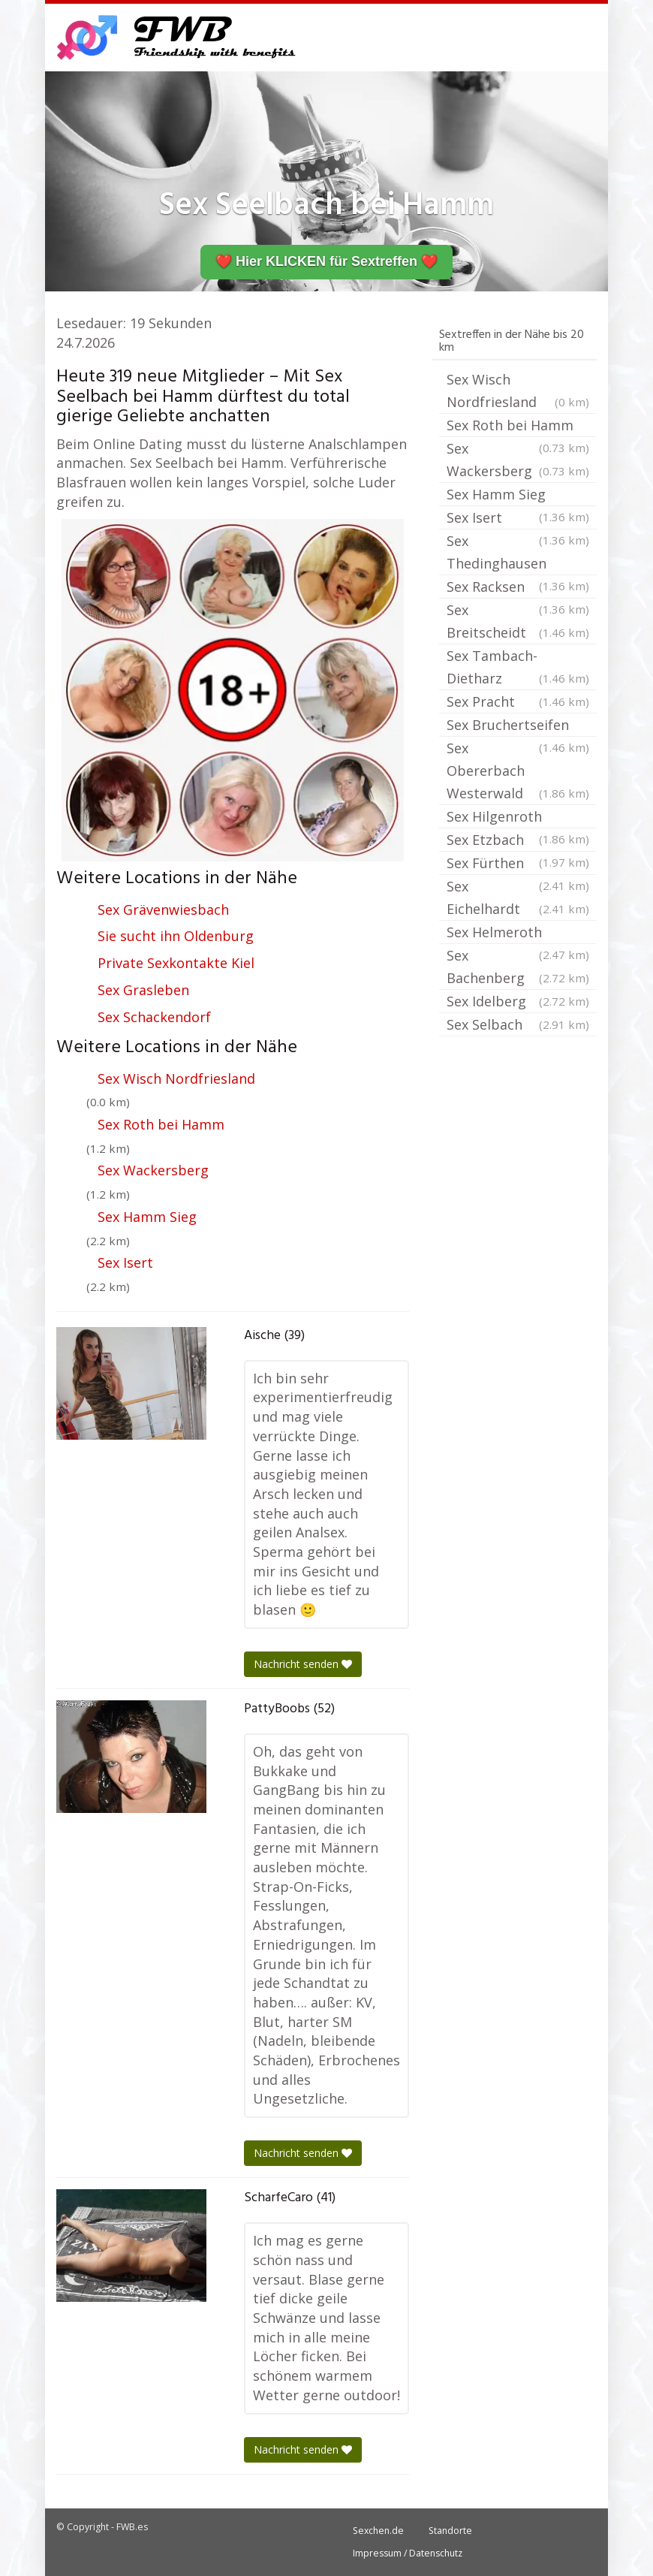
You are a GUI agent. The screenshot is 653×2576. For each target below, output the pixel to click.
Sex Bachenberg (518, 967)
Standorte (450, 2530)
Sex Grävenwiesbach (163, 909)
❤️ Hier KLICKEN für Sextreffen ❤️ (326, 261)
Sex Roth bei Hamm (161, 1124)
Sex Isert (125, 1262)
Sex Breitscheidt (518, 622)
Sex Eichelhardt (518, 898)
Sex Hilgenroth (518, 817)
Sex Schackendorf (154, 1017)
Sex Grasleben (143, 990)
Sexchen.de (378, 2530)
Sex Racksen (518, 588)
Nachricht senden (303, 1664)
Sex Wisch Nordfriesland (176, 1078)
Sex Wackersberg (153, 1170)
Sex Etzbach (518, 841)
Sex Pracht (518, 701)
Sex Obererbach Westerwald (518, 771)
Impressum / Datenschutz (407, 2553)
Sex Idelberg (518, 1001)
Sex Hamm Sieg (147, 1217)
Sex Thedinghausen (518, 553)
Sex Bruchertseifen (518, 726)
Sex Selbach (518, 1024)
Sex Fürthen (518, 864)
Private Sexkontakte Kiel (176, 963)
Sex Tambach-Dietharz (518, 668)
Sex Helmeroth (518, 933)
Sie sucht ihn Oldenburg (176, 936)
